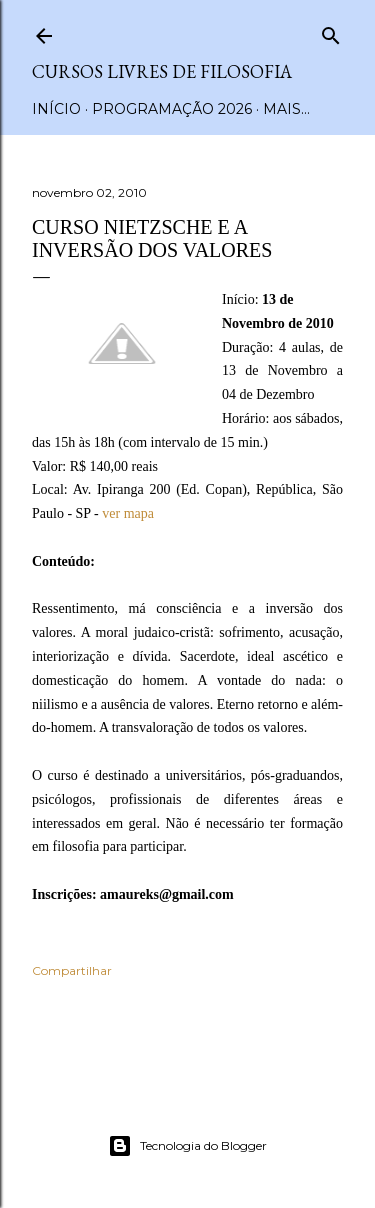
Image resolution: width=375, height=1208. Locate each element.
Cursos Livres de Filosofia (162, 71)
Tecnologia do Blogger (187, 1146)
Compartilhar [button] (72, 970)
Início (56, 109)
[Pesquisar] (331, 31)
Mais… (286, 109)
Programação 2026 (172, 109)
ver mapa (128, 513)
